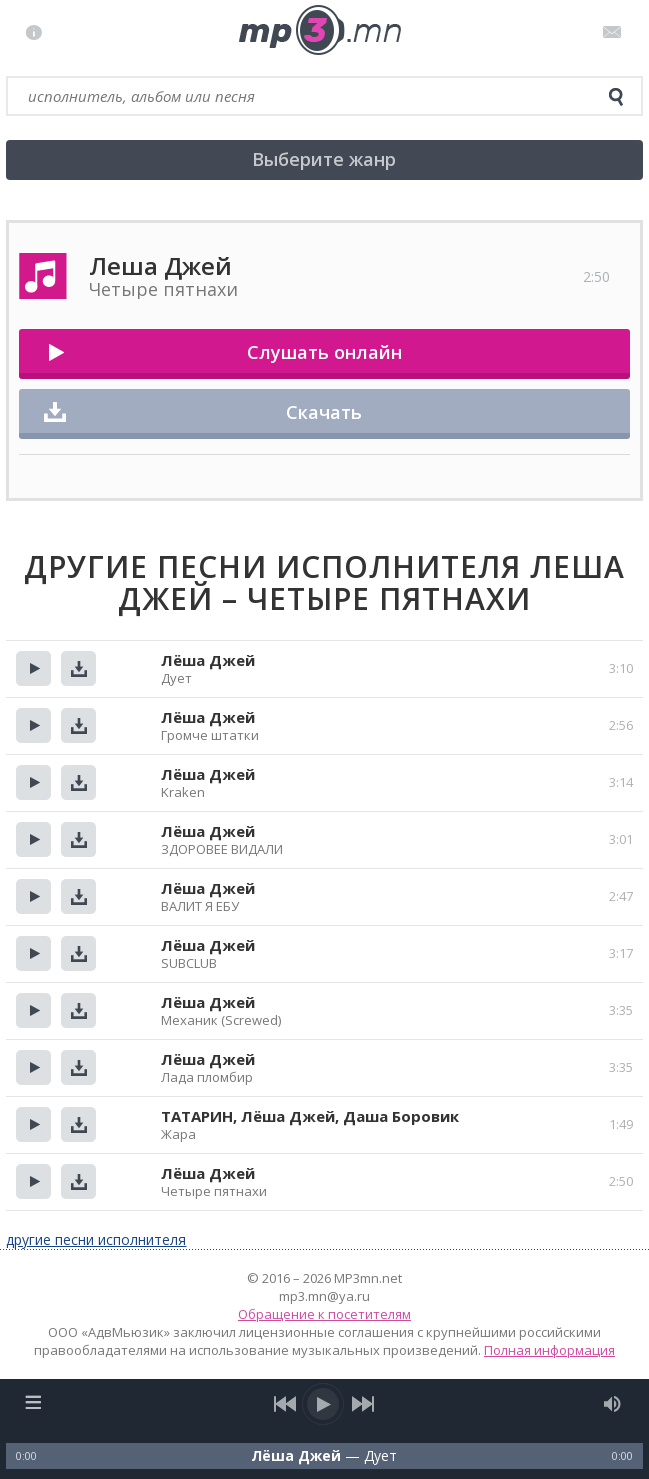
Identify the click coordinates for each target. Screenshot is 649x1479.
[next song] (362, 1404)
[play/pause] (324, 1404)
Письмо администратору (615, 32)
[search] (616, 97)
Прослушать (33, 668)
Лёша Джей (208, 660)
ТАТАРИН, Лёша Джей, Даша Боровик (310, 1116)
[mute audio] (612, 1404)
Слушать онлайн (324, 352)
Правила (38, 32)
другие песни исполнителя (96, 1239)
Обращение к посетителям (324, 1314)
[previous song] (285, 1404)
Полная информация (549, 1350)
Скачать (324, 412)
